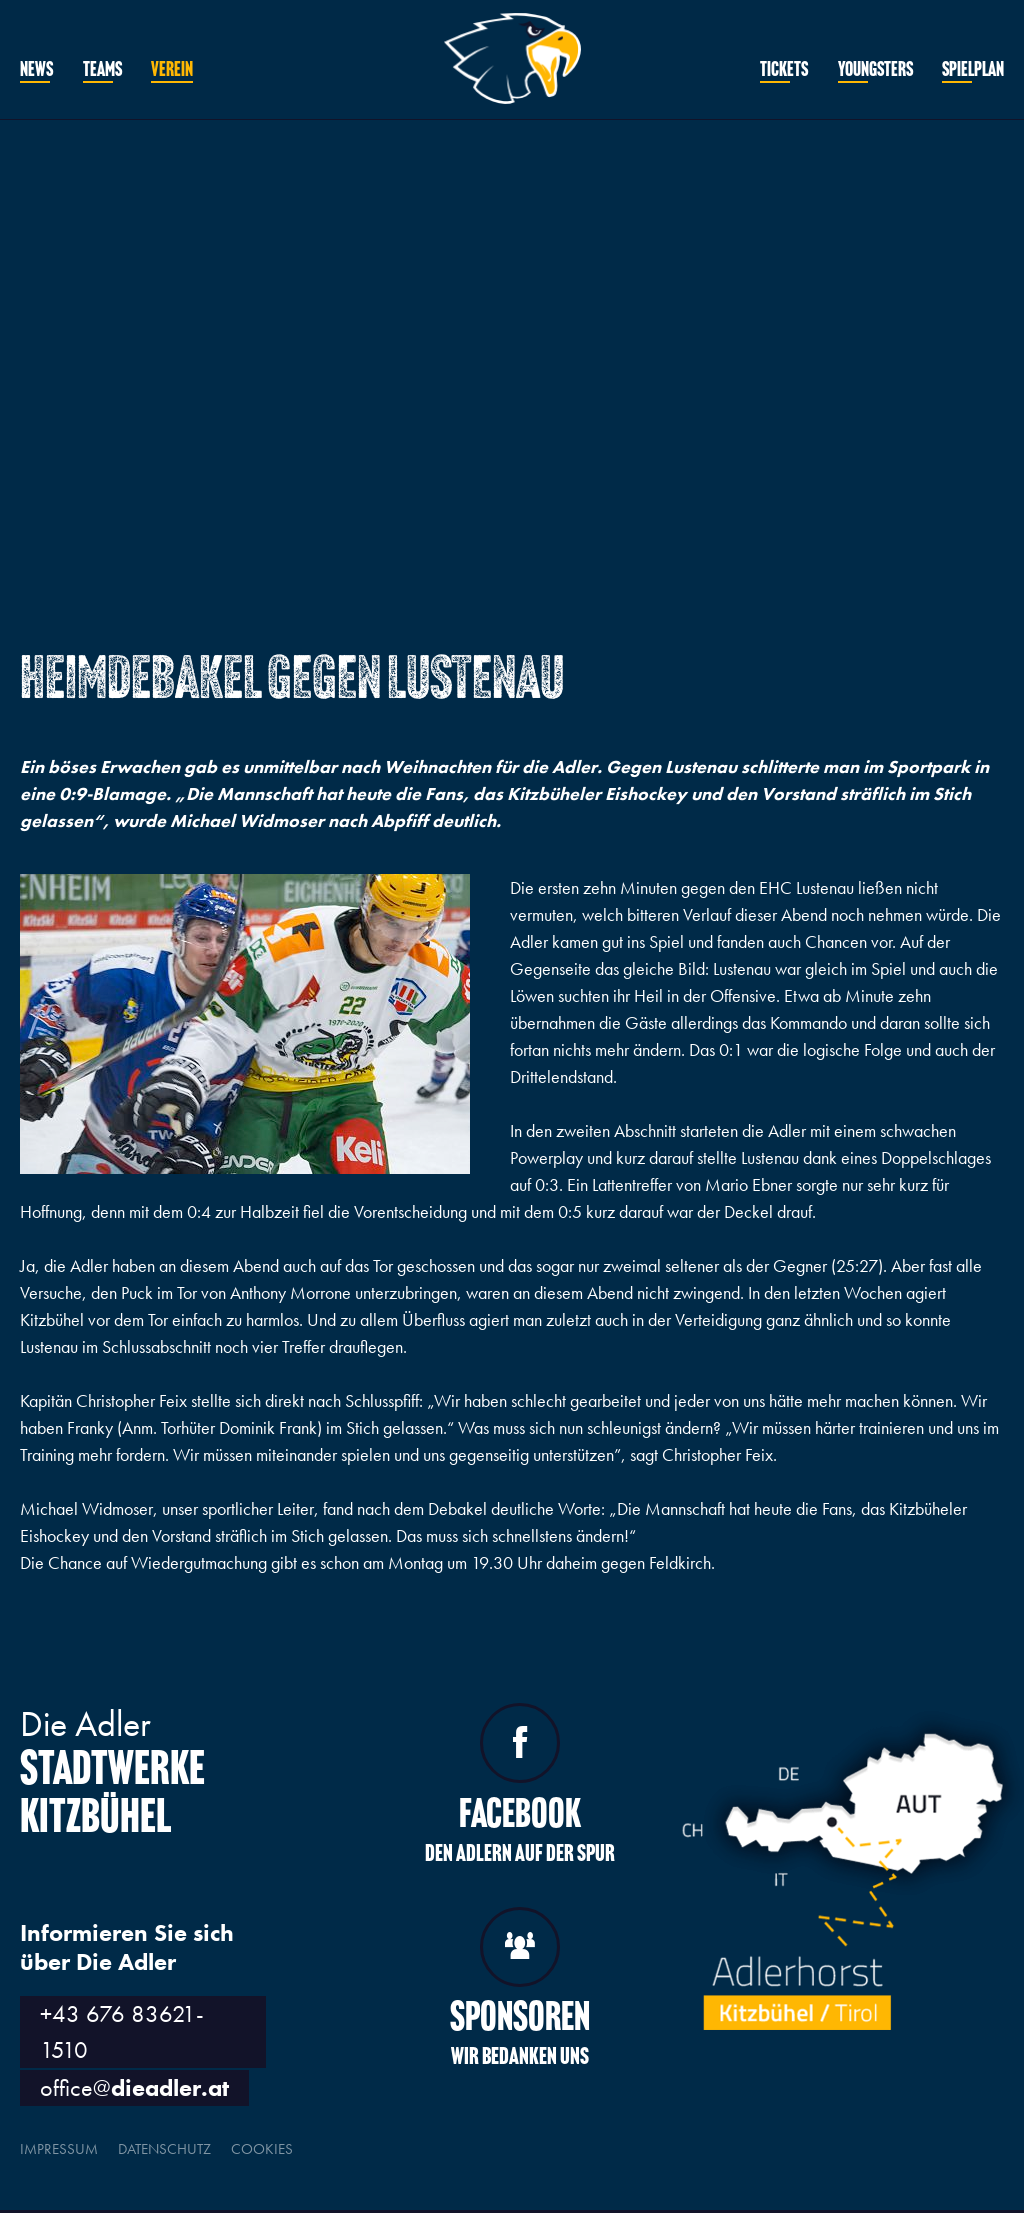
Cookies (262, 2149)
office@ (134, 2087)
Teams (102, 71)
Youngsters (875, 71)
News (36, 71)
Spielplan (973, 71)
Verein (172, 71)
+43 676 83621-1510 (122, 2031)
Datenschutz (164, 2149)
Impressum (59, 2149)
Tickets (784, 71)
